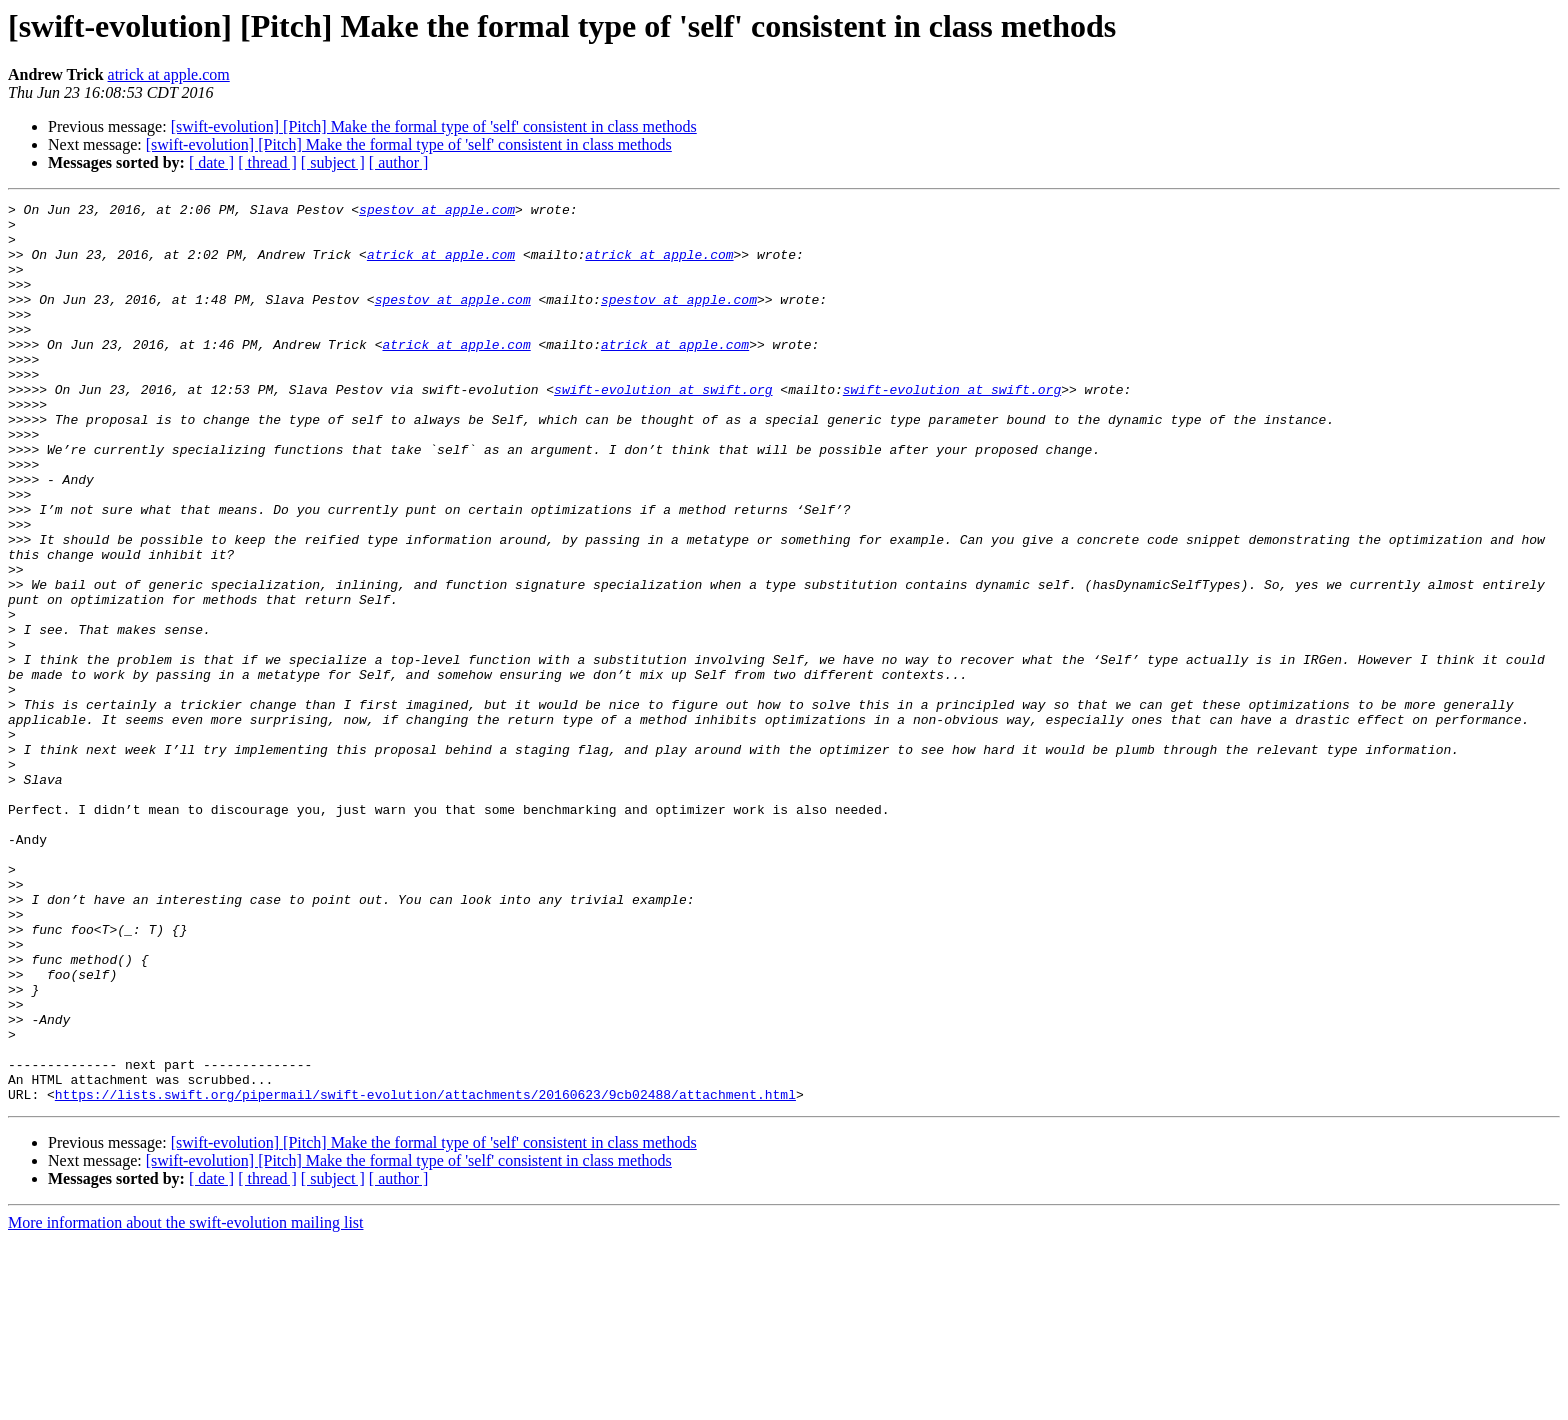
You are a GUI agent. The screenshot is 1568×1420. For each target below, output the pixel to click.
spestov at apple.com (437, 212)
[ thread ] (267, 162)
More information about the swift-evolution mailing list (186, 1402)
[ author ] (399, 162)
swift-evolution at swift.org (663, 428)
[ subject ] (333, 162)
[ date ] (211, 162)
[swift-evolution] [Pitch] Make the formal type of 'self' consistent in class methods (434, 126)
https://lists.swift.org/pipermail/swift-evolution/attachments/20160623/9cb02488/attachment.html (425, 1274)
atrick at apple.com (169, 74)
